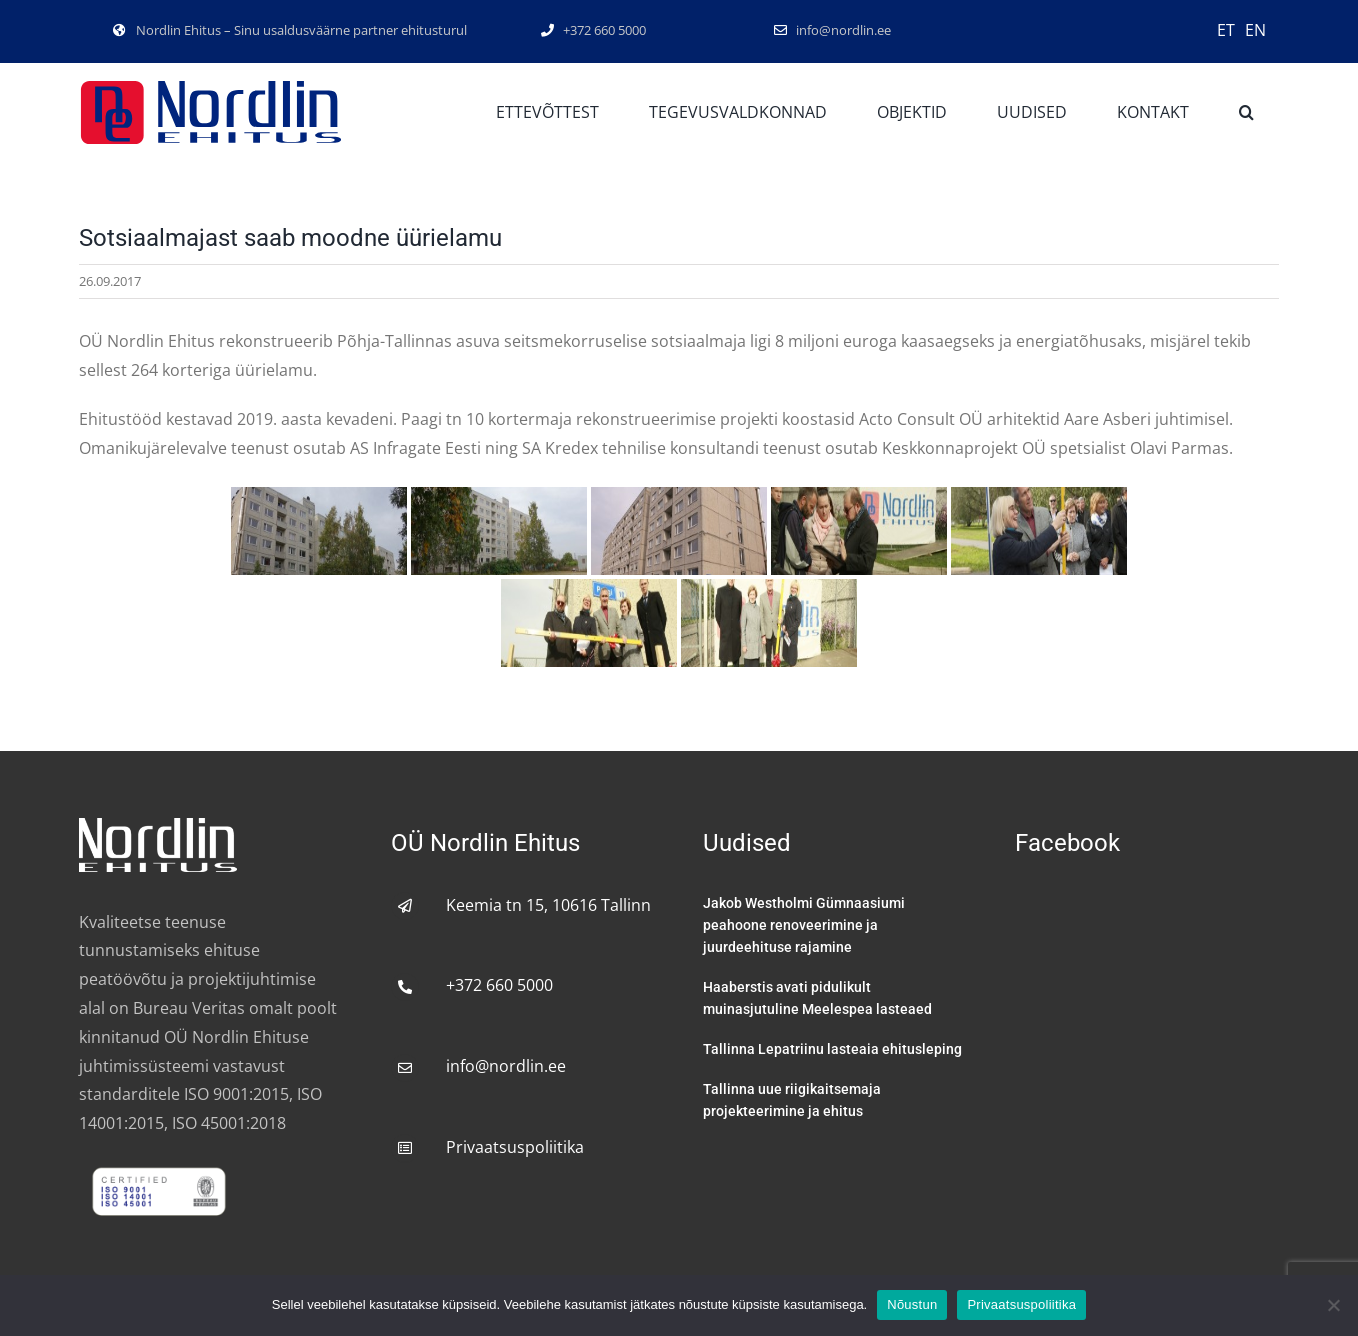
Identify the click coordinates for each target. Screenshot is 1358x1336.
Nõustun (912, 1304)
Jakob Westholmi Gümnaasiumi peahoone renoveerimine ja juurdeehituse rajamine (804, 925)
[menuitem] (1226, 29)
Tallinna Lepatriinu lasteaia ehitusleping (832, 1049)
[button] (1246, 113)
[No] (1333, 1305)
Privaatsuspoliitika (515, 1147)
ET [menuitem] (1226, 30)
